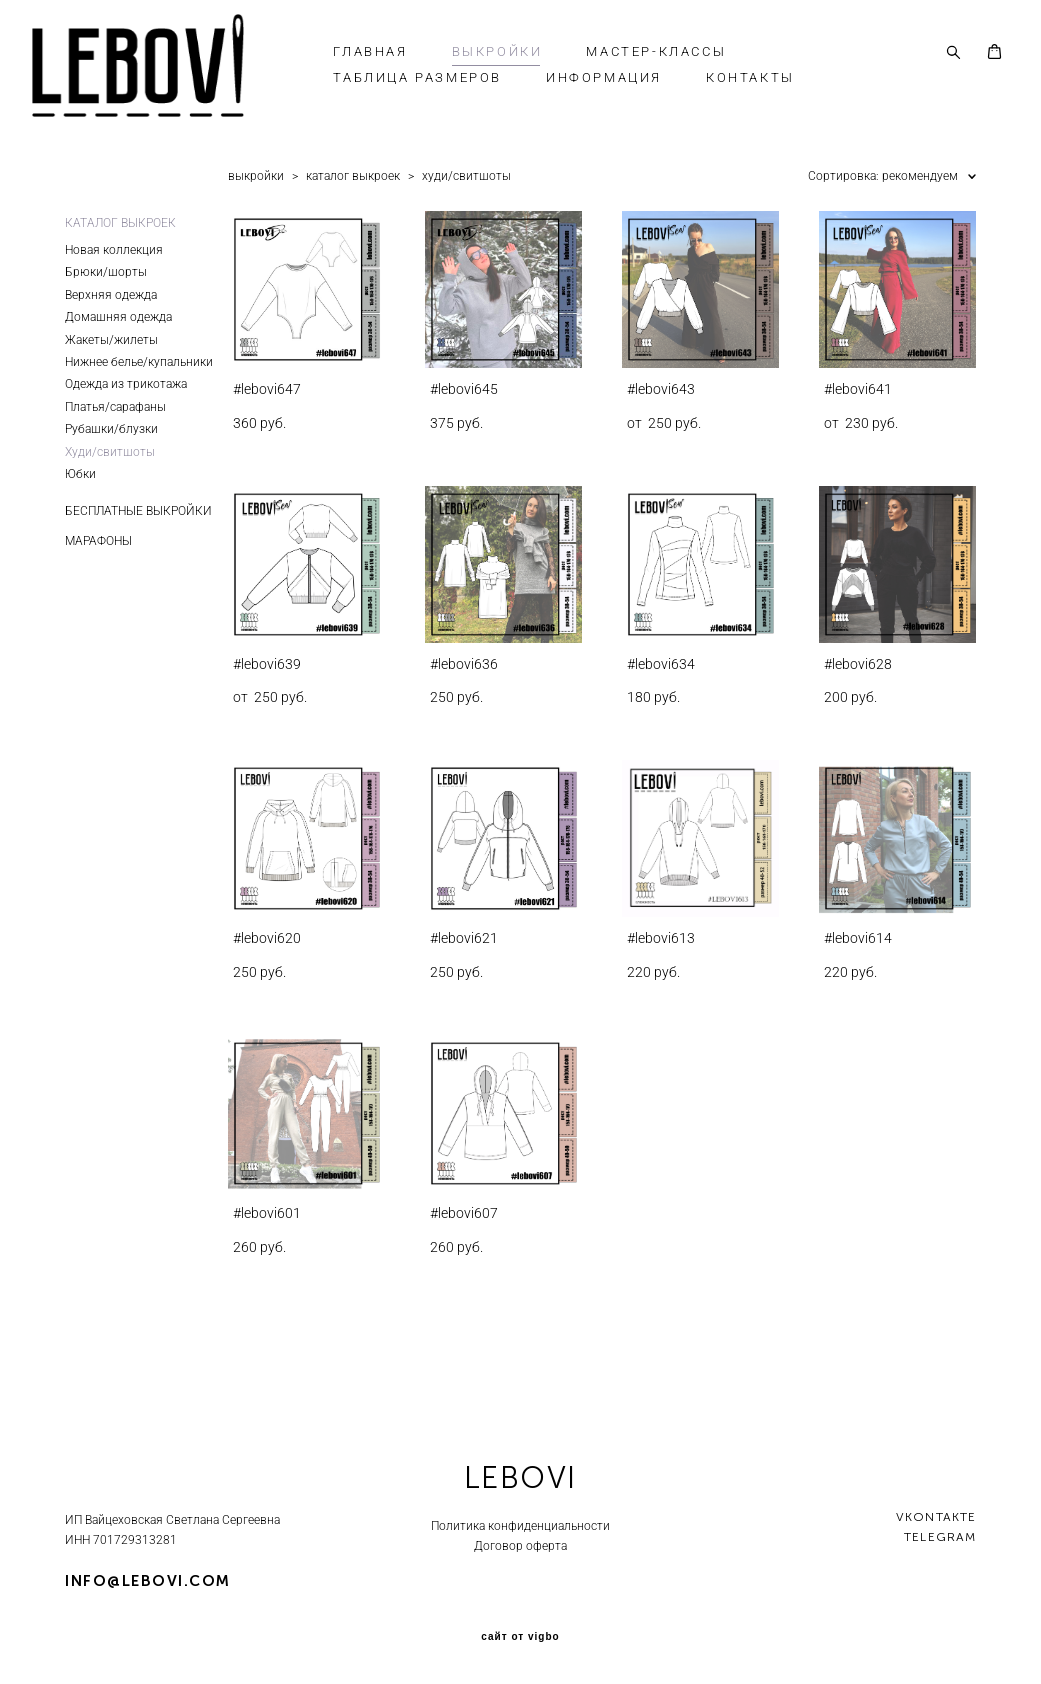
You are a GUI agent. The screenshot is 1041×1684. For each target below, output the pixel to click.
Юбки (80, 504)
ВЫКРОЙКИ (607, 53)
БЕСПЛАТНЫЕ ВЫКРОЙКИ (138, 542)
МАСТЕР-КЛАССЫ (767, 53)
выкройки (256, 206)
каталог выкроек (353, 206)
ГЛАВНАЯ (481, 53)
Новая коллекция (114, 280)
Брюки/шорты (106, 303)
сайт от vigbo (520, 1637)
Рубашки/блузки (111, 460)
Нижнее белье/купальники (139, 392)
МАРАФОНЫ (98, 571)
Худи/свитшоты (110, 482)
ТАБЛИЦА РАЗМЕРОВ (528, 79)
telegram (940, 1537)
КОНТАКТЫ (488, 105)
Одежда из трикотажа (126, 415)
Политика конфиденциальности (520, 1526)
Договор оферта (520, 1546)
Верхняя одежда (111, 325)
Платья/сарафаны (115, 437)
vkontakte (936, 1517)
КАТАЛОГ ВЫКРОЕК (120, 253)
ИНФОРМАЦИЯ (715, 79)
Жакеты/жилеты (111, 370)
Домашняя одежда (118, 348)
